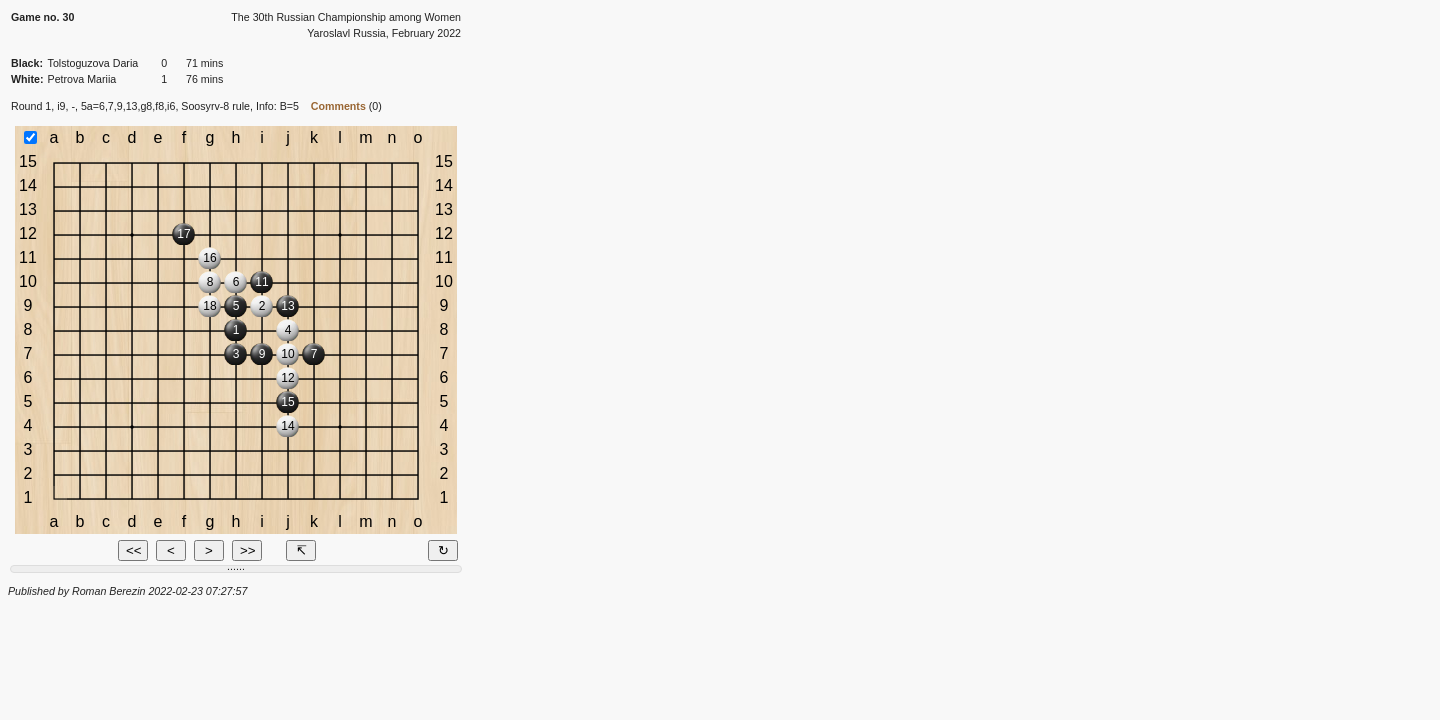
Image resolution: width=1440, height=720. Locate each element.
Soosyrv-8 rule (215, 106)
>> (248, 550)
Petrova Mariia (82, 79)
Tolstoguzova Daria (93, 63)
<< (134, 550)
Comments (338, 106)
